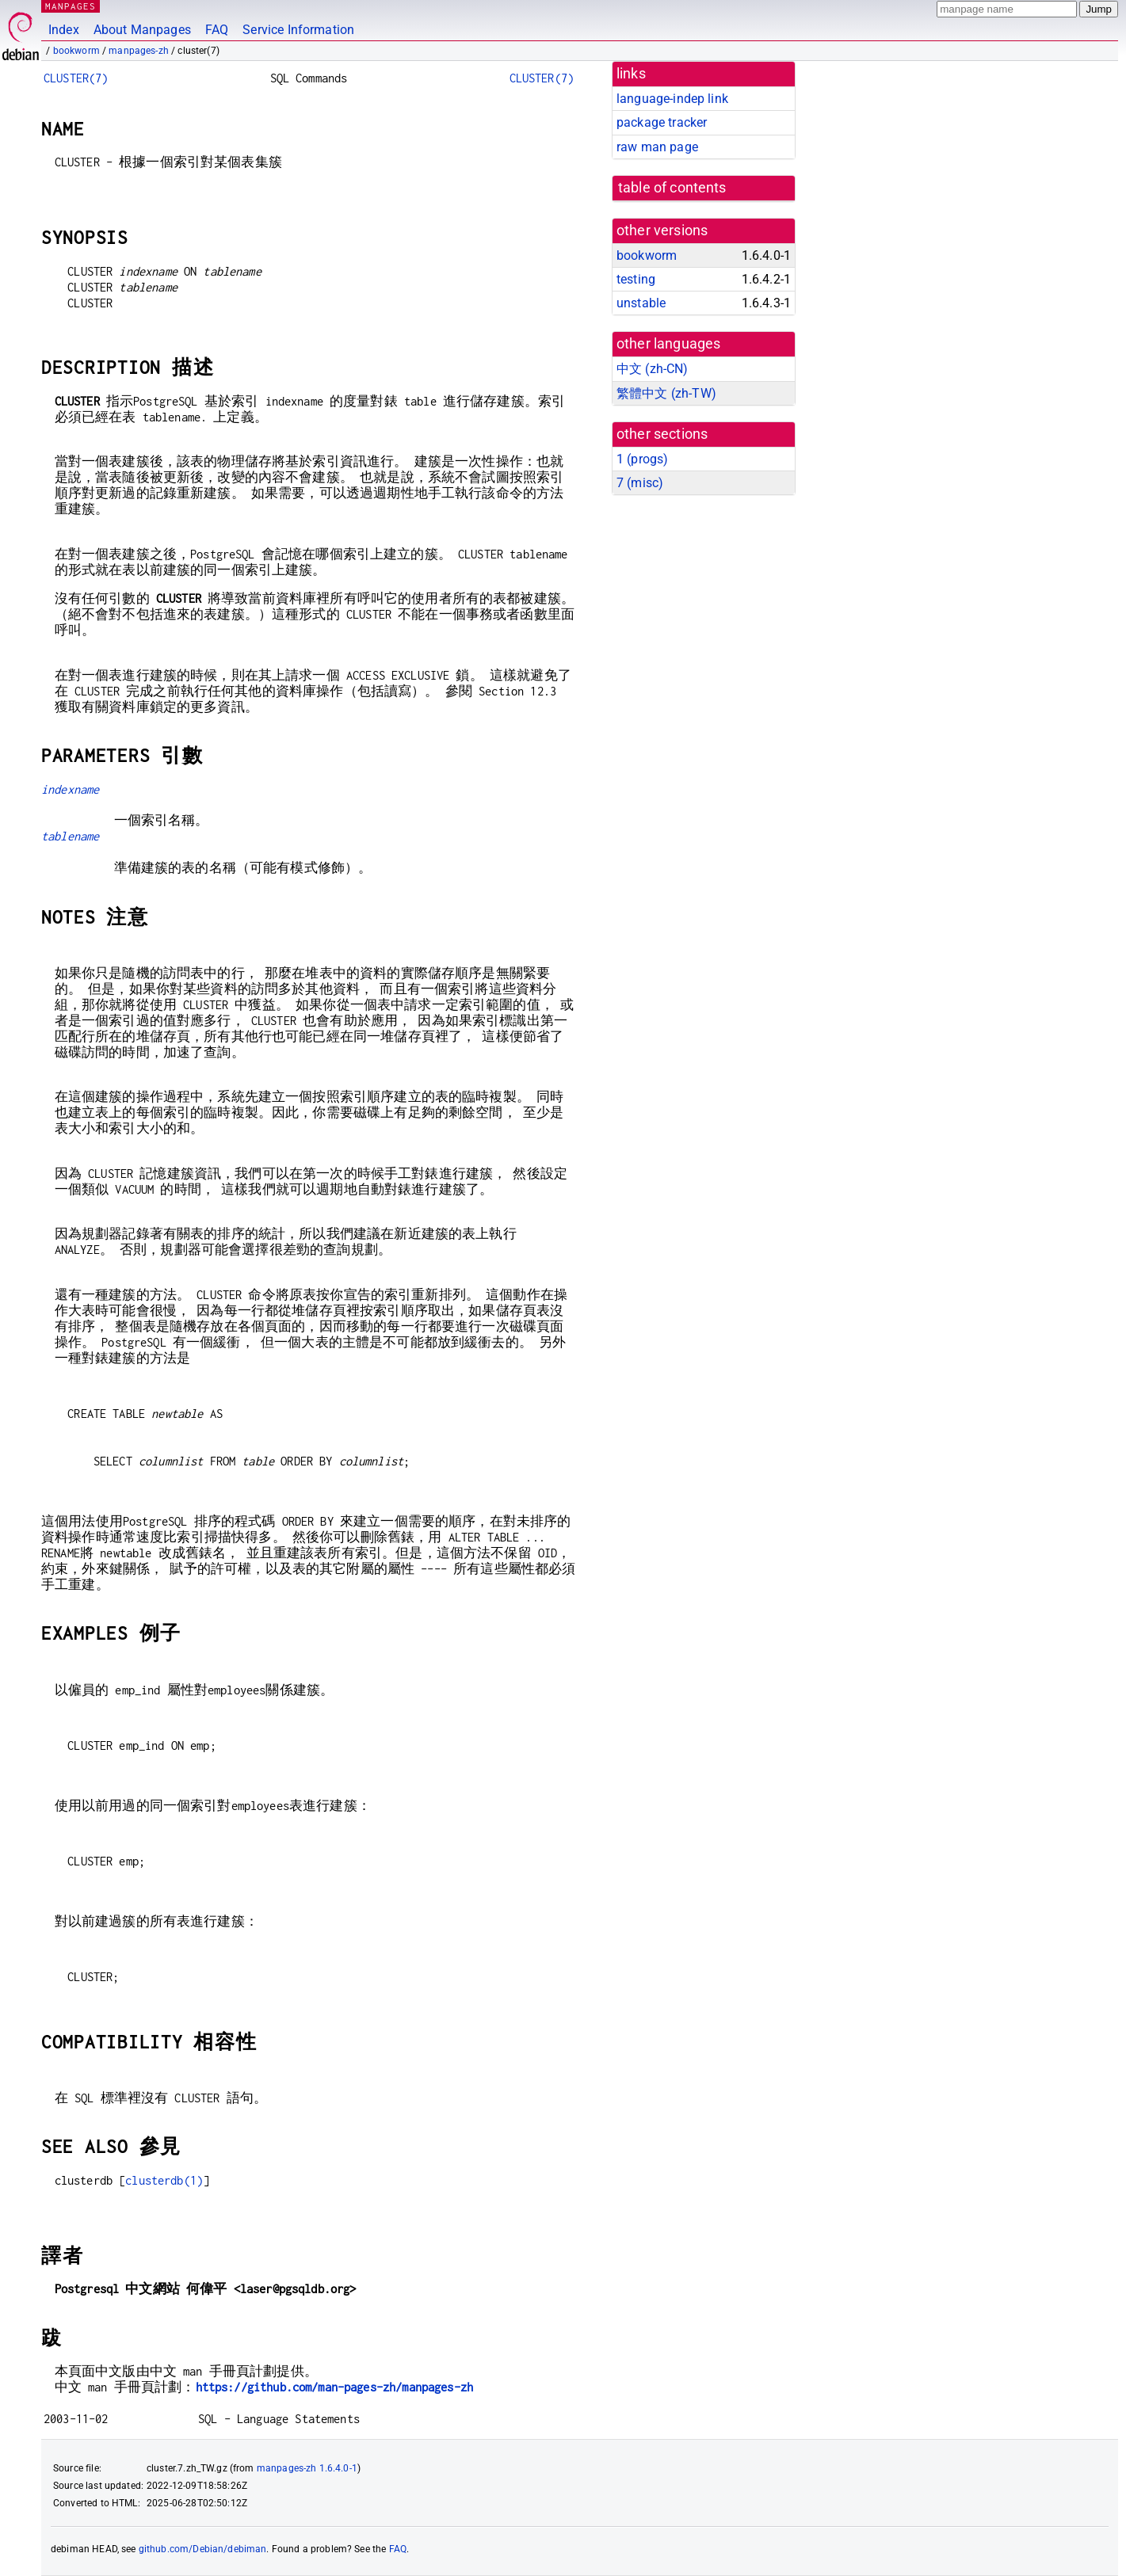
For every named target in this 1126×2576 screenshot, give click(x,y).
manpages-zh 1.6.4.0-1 (307, 2468)
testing (635, 279)
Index (63, 29)
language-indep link (672, 98)
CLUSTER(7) (76, 78)
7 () (639, 482)
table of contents (672, 188)
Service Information (298, 29)
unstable (641, 303)
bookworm (76, 50)
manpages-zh (139, 50)
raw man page (657, 146)
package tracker (661, 122)
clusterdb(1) (164, 2180)
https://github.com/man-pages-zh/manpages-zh (334, 2387)
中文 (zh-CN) (652, 368)
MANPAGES (70, 6)
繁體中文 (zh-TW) (666, 393)
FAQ (216, 29)
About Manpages (142, 29)
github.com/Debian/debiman (203, 2549)
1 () (642, 459)
